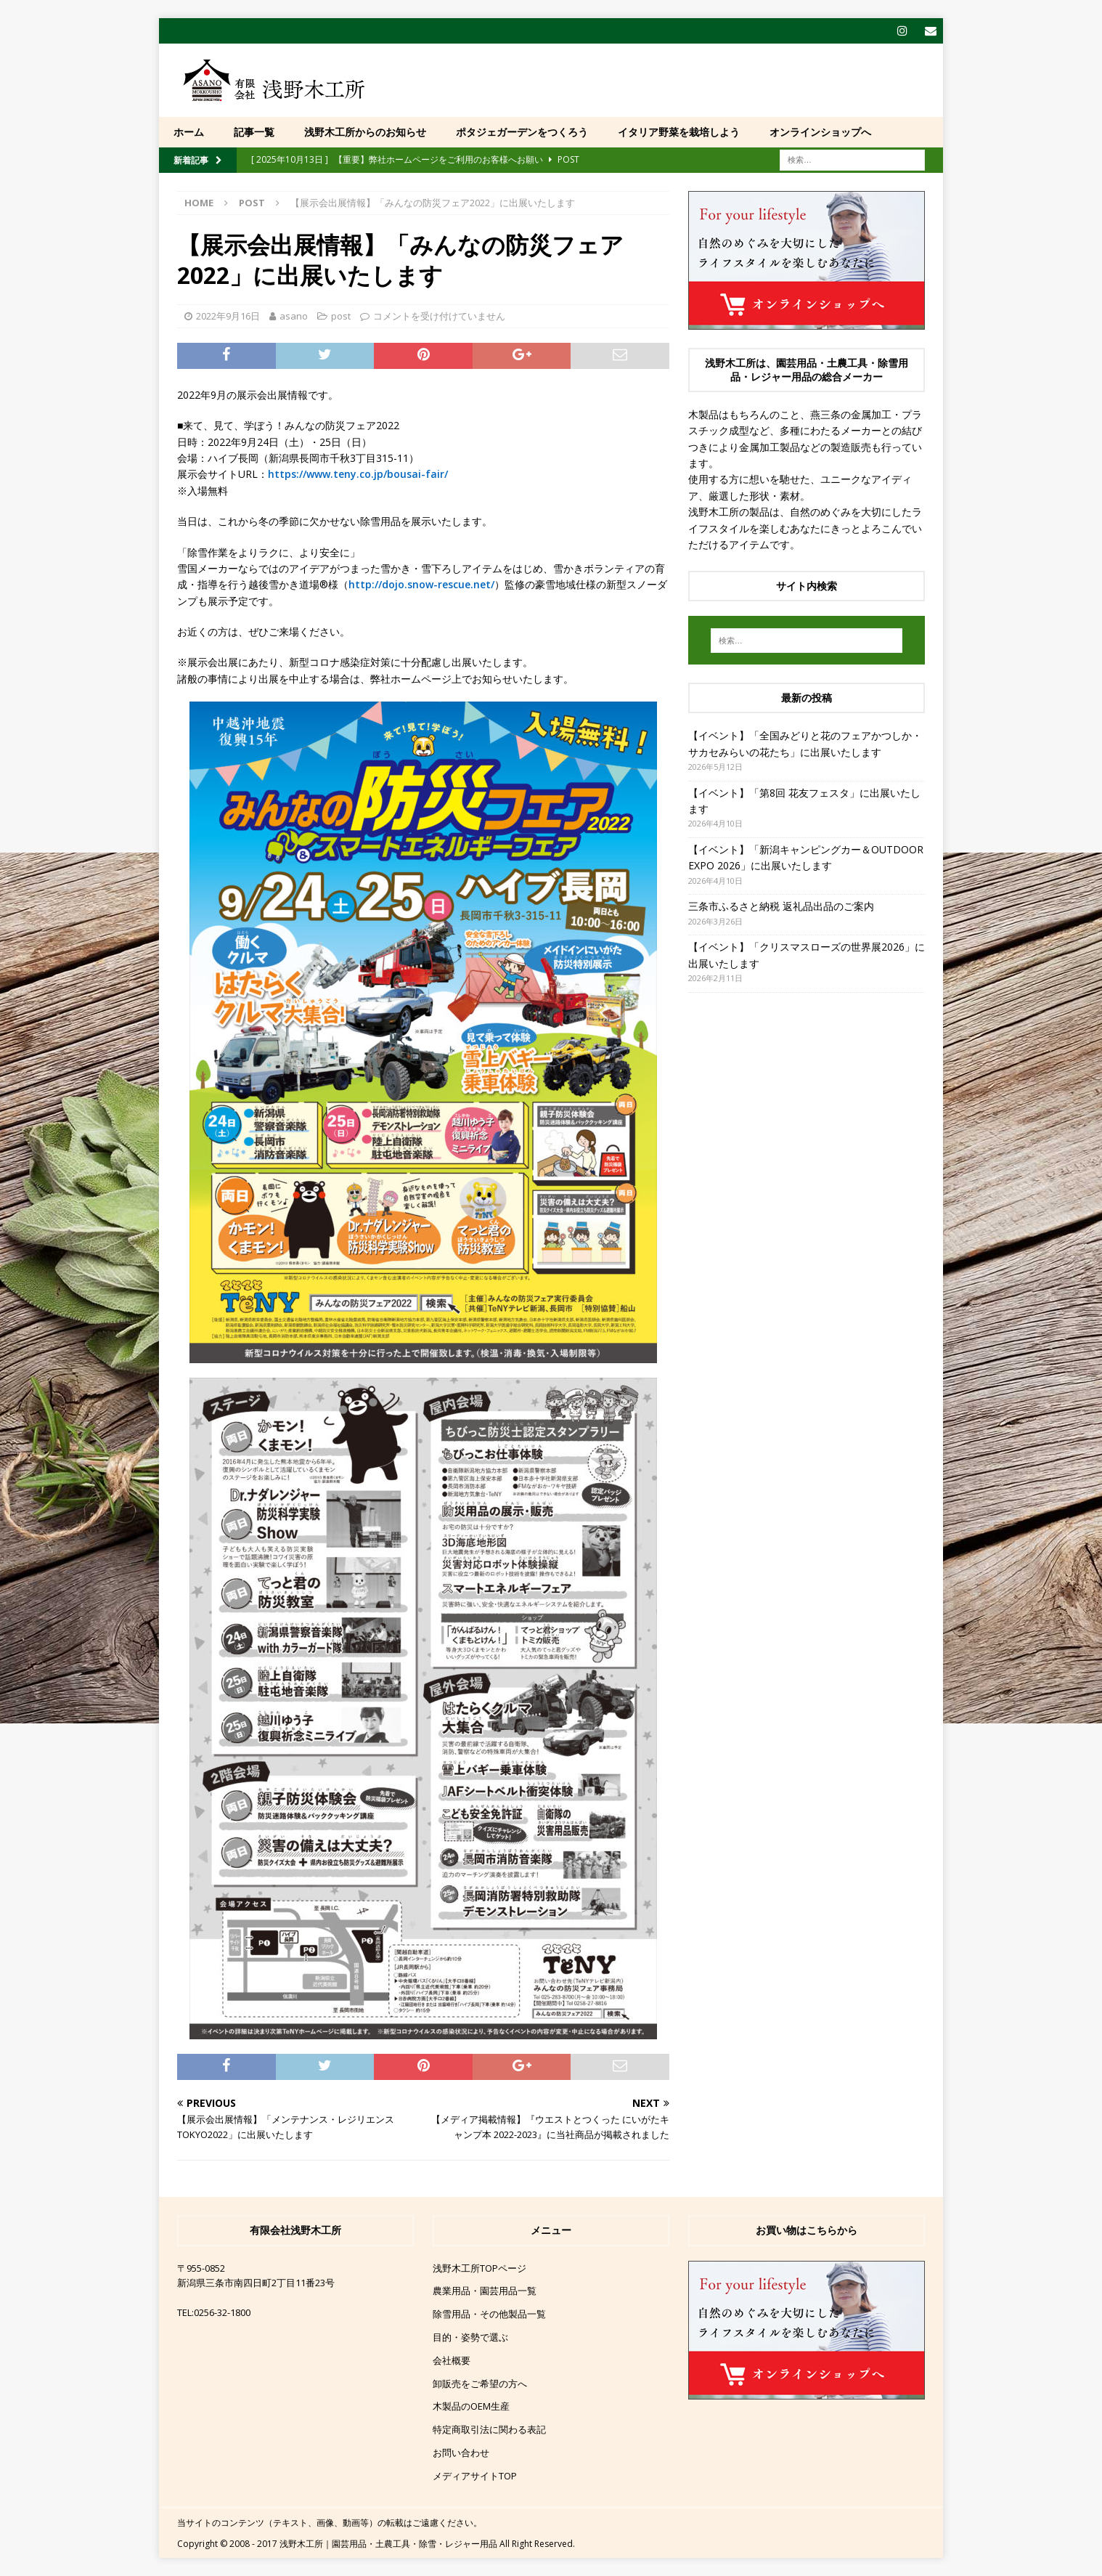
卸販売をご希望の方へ (480, 2383)
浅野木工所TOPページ (479, 2268)
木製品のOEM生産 (471, 2406)
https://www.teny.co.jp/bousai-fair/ (358, 474)
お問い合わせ (461, 2452)
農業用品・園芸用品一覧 (484, 2290)
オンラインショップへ (820, 132)
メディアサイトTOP (475, 2475)
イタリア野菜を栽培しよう (679, 132)
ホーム (189, 132)
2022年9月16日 (228, 315)
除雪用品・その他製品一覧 (489, 2313)
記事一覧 (254, 132)
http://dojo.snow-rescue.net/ (421, 584)
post (341, 315)
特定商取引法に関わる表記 (489, 2429)
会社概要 (451, 2360)
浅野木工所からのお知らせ (365, 132)
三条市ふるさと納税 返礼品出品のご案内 (781, 906)
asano (293, 315)
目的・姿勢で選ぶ (470, 2337)
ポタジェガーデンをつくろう (522, 132)
